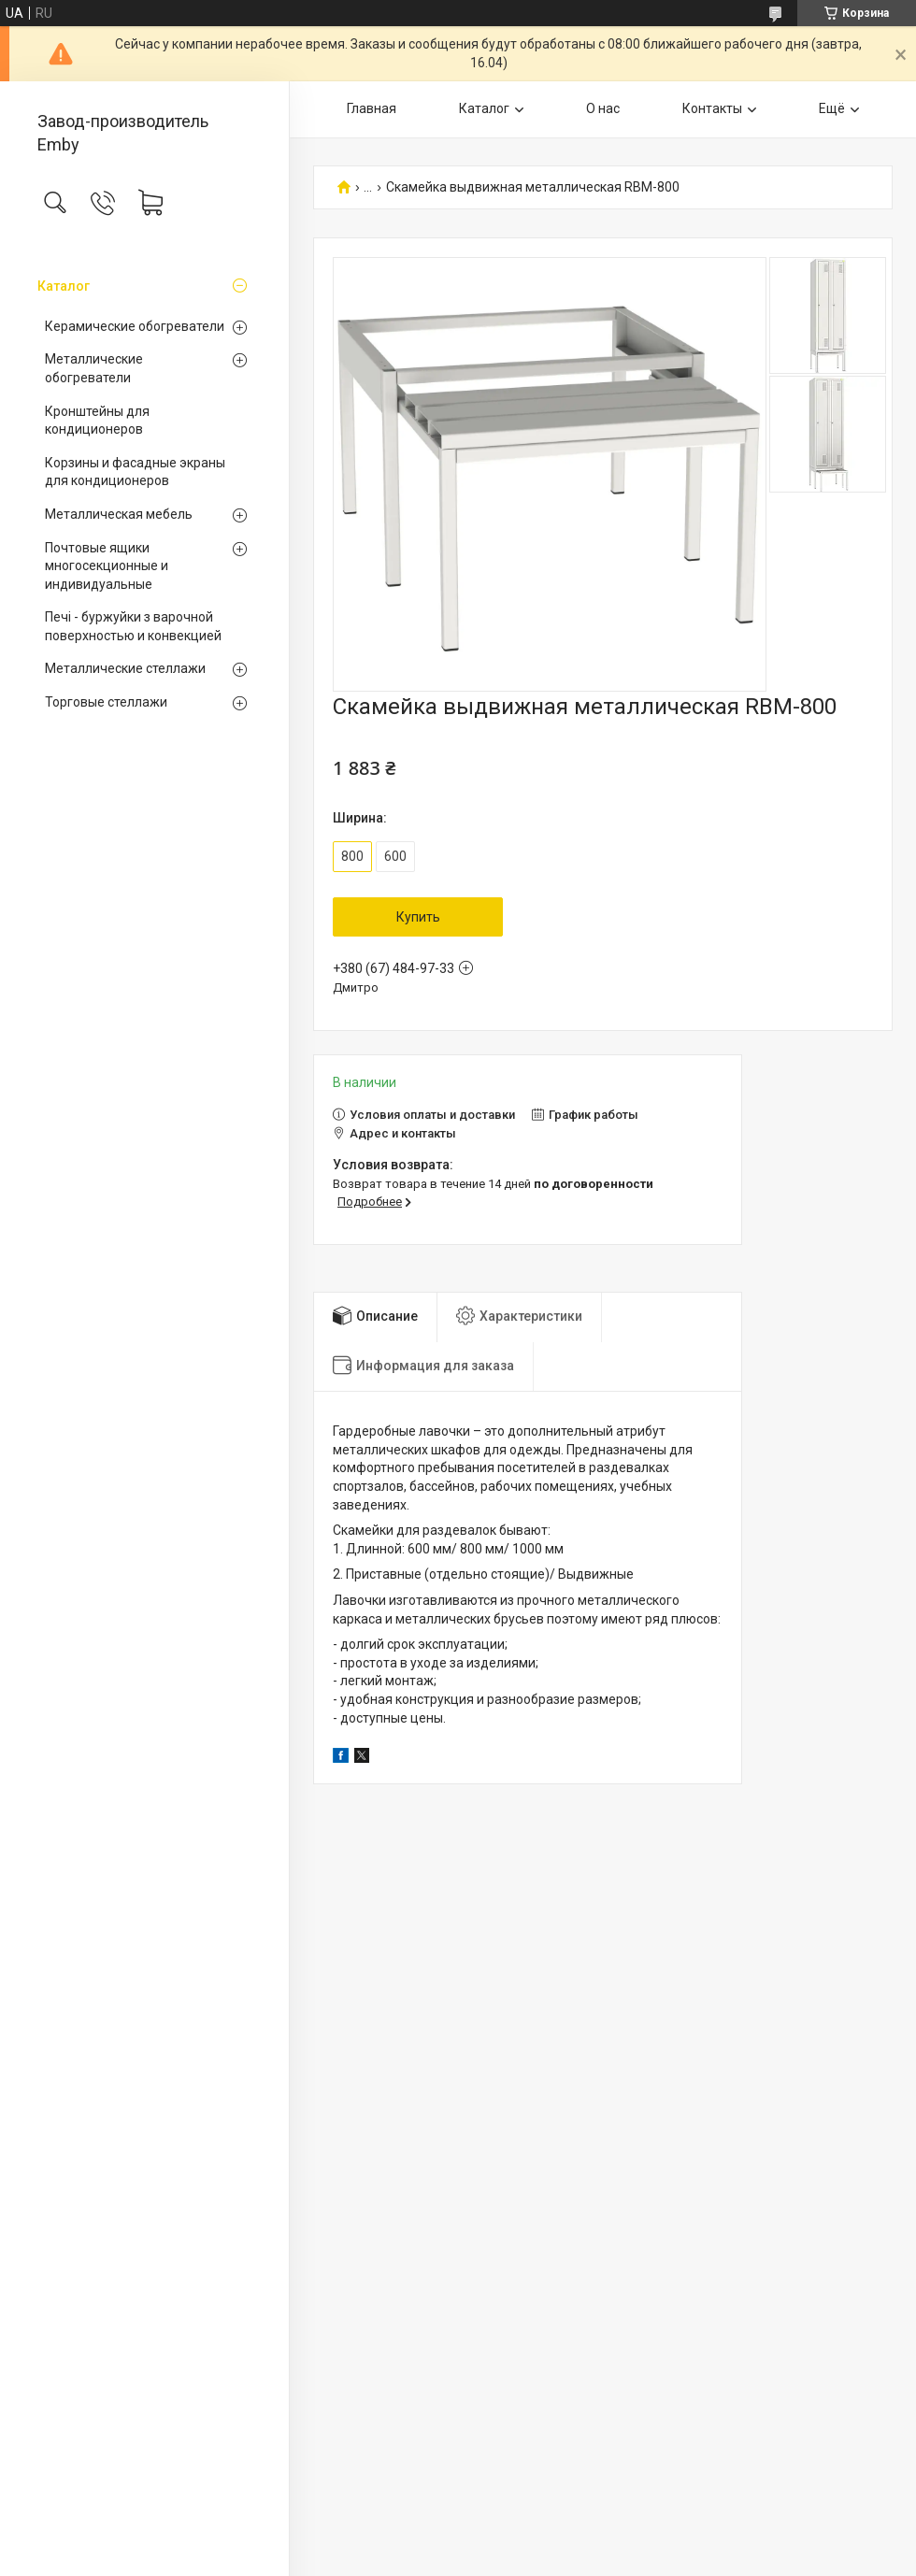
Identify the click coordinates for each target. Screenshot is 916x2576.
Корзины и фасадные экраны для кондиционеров (135, 472)
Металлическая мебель (119, 514)
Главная (371, 108)
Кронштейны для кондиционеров (97, 420)
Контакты (712, 108)
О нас (603, 108)
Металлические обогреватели (94, 368)
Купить (418, 916)
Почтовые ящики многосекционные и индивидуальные (106, 566)
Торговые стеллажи (106, 701)
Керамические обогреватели (134, 326)
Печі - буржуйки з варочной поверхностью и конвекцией (133, 626)
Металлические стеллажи (125, 668)
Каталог (63, 286)
